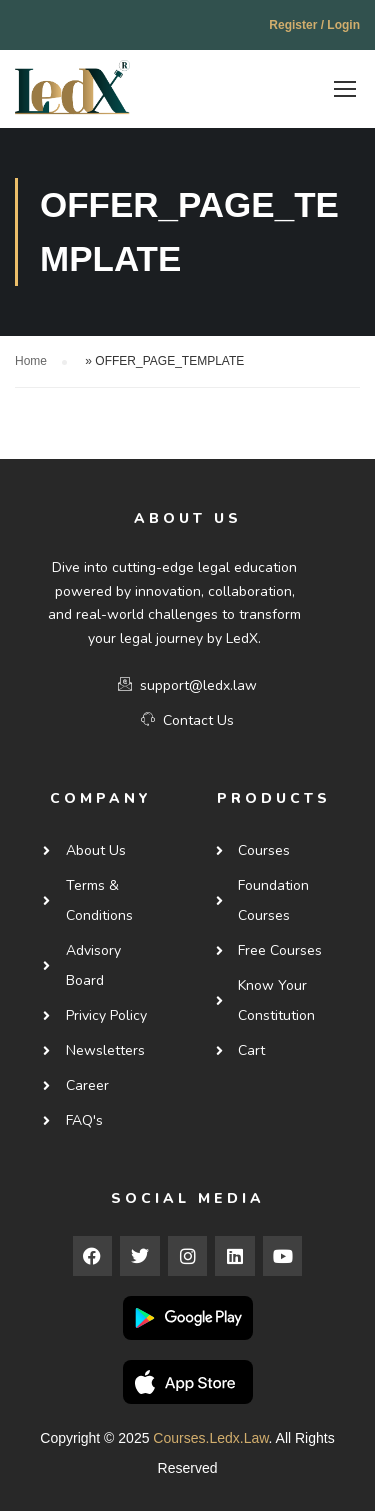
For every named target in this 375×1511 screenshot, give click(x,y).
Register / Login (314, 25)
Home (31, 358)
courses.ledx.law (210, 1435)
